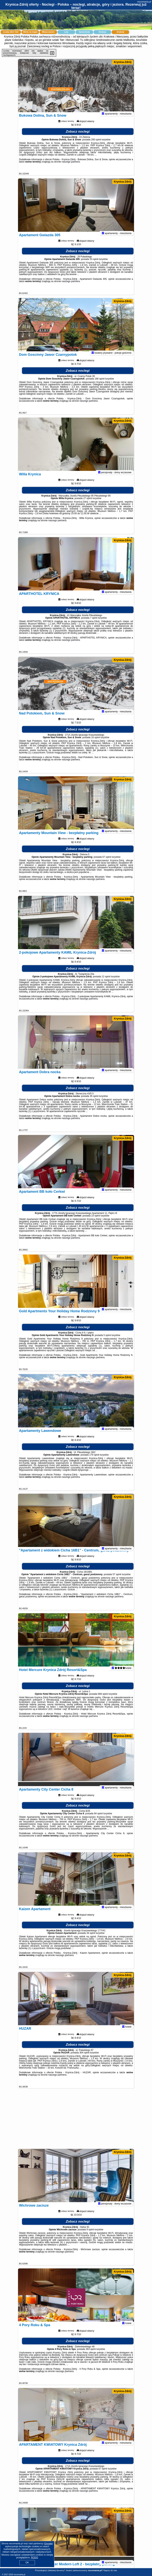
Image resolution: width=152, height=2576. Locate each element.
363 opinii (91, 2354)
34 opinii (90, 1938)
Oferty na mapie (30, 32)
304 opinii (84, 2057)
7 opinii (93, 623)
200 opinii (96, 144)
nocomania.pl (144, 1)
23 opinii (95, 1220)
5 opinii (107, 1340)
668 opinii (103, 1699)
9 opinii (90, 2234)
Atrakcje (102, 32)
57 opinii (117, 1579)
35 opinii (94, 1101)
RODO (34, 2557)
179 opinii (94, 1460)
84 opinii (98, 1818)
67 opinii (106, 862)
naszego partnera (71, 166)
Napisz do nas (110, 2570)
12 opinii (106, 981)
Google (48, 2543)
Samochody (84, 32)
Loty (66, 32)
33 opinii (94, 264)
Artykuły (120, 32)
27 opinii (87, 503)
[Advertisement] (76, 2120)
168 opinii (99, 383)
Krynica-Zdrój (122, 62)
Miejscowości (48, 32)
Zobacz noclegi (78, 136)
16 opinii (95, 742)
